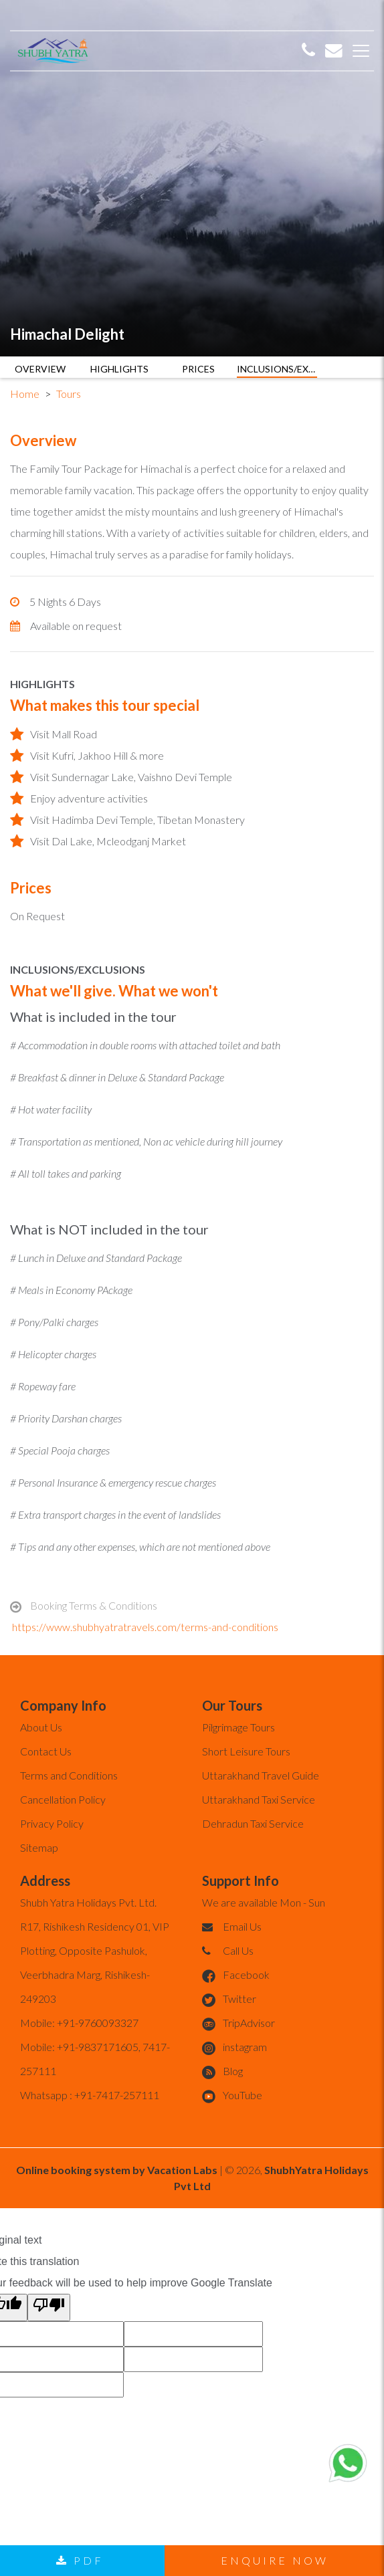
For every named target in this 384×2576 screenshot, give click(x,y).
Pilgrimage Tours (238, 1727)
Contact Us (46, 1751)
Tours (68, 393)
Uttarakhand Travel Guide (260, 1775)
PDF (80, 2560)
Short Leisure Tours (246, 1751)
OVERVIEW (40, 368)
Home (24, 393)
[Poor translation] (48, 2307)
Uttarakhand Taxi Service (258, 1799)
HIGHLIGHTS (119, 368)
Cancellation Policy (63, 1799)
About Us (41, 1727)
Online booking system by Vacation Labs (117, 2169)
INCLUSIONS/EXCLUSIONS (277, 368)
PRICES (198, 368)
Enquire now (274, 2560)
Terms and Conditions (69, 1775)
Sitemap (39, 1847)
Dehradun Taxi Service (253, 1823)
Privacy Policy (52, 1823)
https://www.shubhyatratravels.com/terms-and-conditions (145, 1626)
